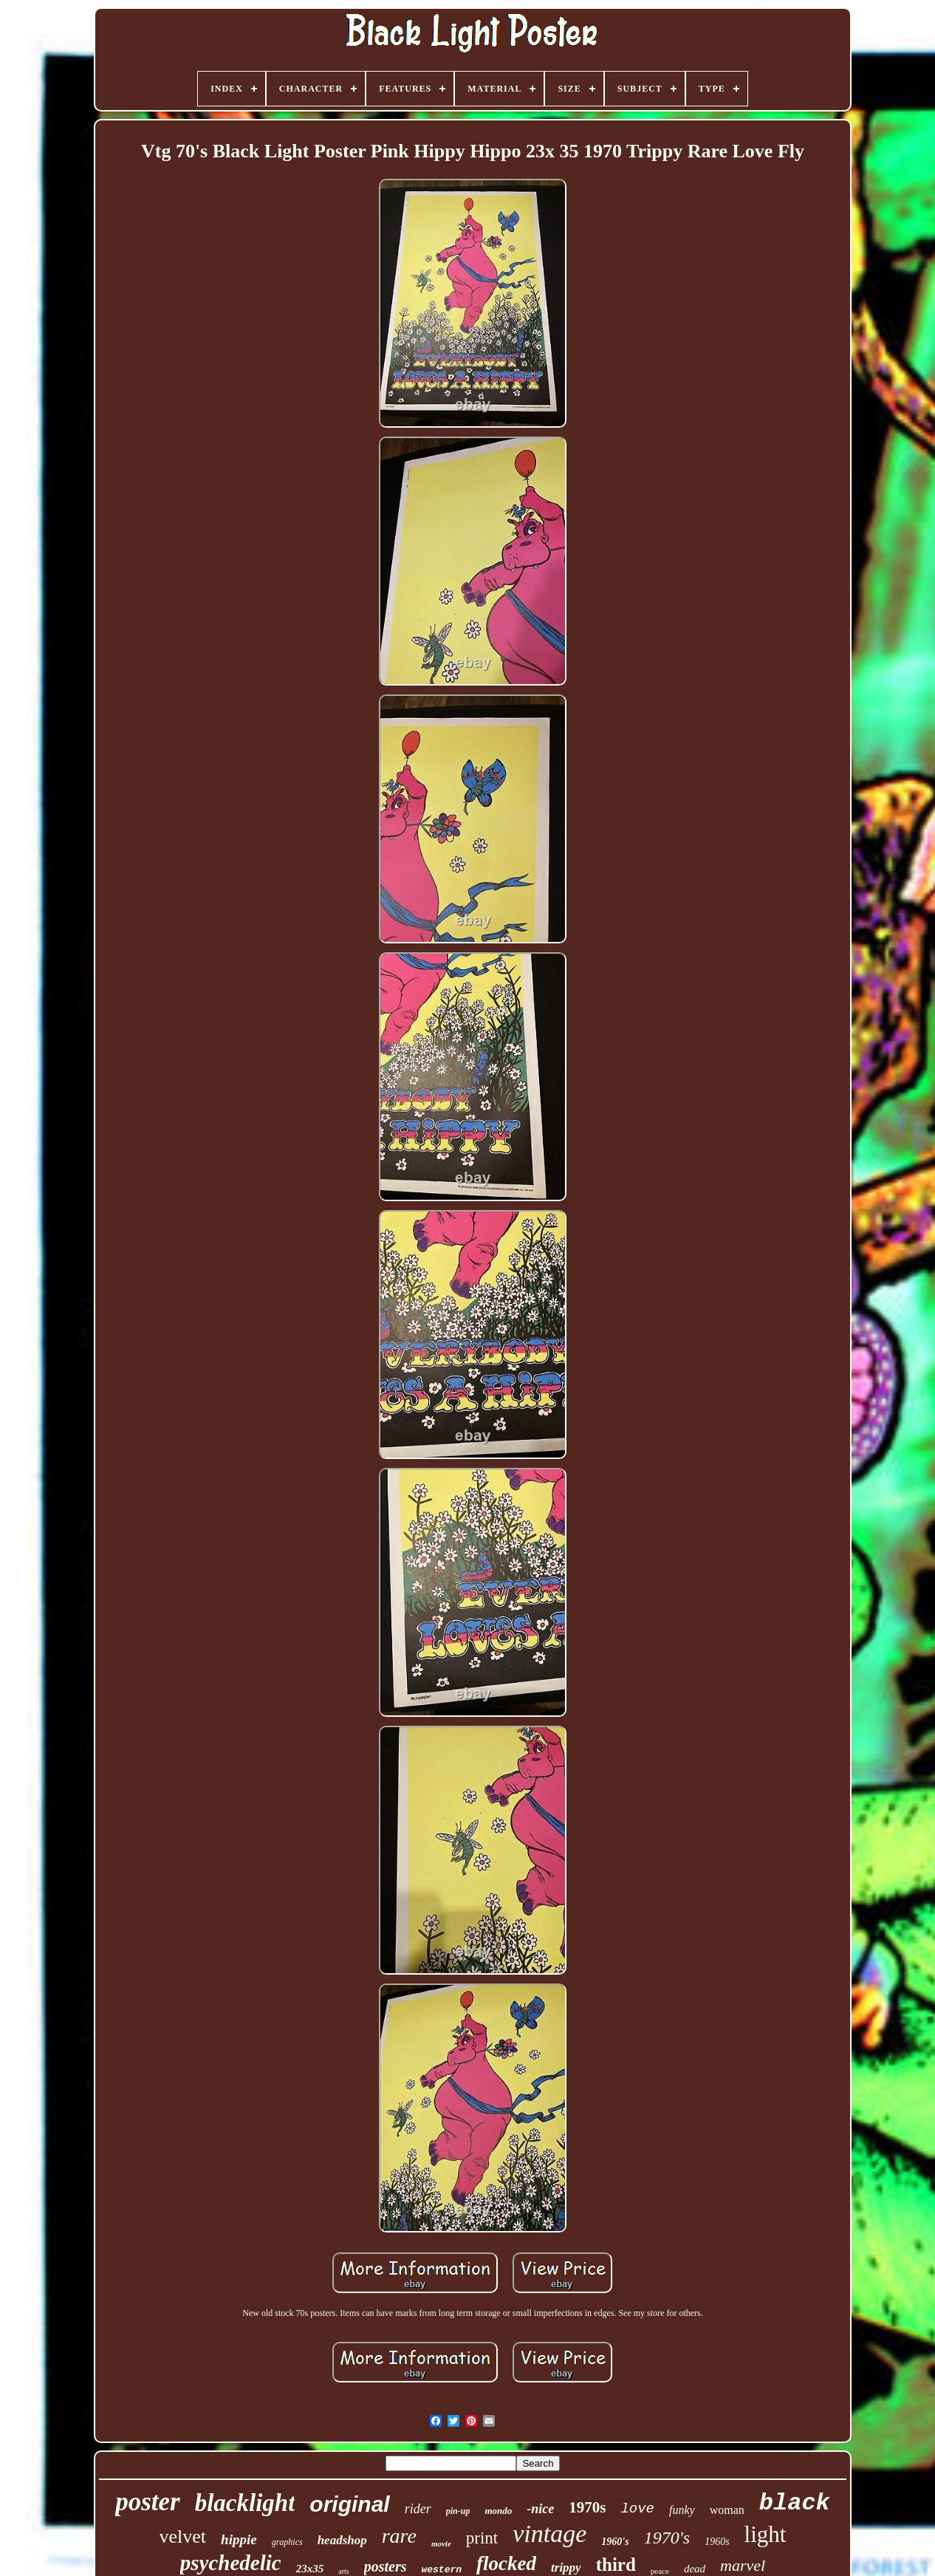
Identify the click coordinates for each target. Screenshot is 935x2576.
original (349, 2504)
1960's (615, 2541)
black (794, 2503)
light (765, 2534)
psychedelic (230, 2563)
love (637, 2509)
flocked (506, 2563)
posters (385, 2566)
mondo (498, 2510)
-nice (540, 2508)
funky (682, 2510)
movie (441, 2543)
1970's (667, 2537)
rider (418, 2508)
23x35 (310, 2569)
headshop (342, 2540)
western (441, 2569)
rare (399, 2535)
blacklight (245, 2503)
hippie (239, 2539)
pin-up (458, 2511)
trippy (566, 2567)
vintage (549, 2533)
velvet (183, 2536)
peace (660, 2570)
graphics (287, 2542)
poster (147, 2501)
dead (694, 2569)
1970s (587, 2507)
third (616, 2565)
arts (343, 2571)
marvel (742, 2565)
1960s (717, 2541)
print (482, 2538)
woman (727, 2510)
